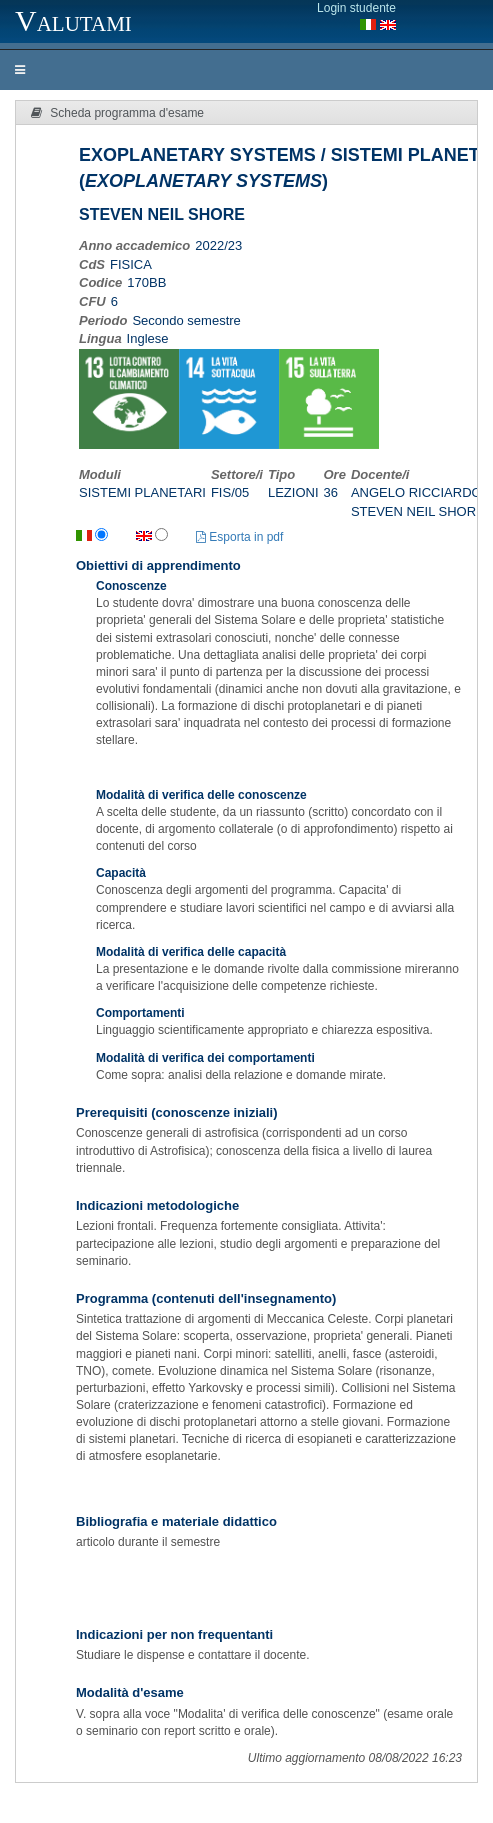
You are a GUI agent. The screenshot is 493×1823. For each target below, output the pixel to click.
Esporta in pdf (239, 537)
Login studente (356, 8)
